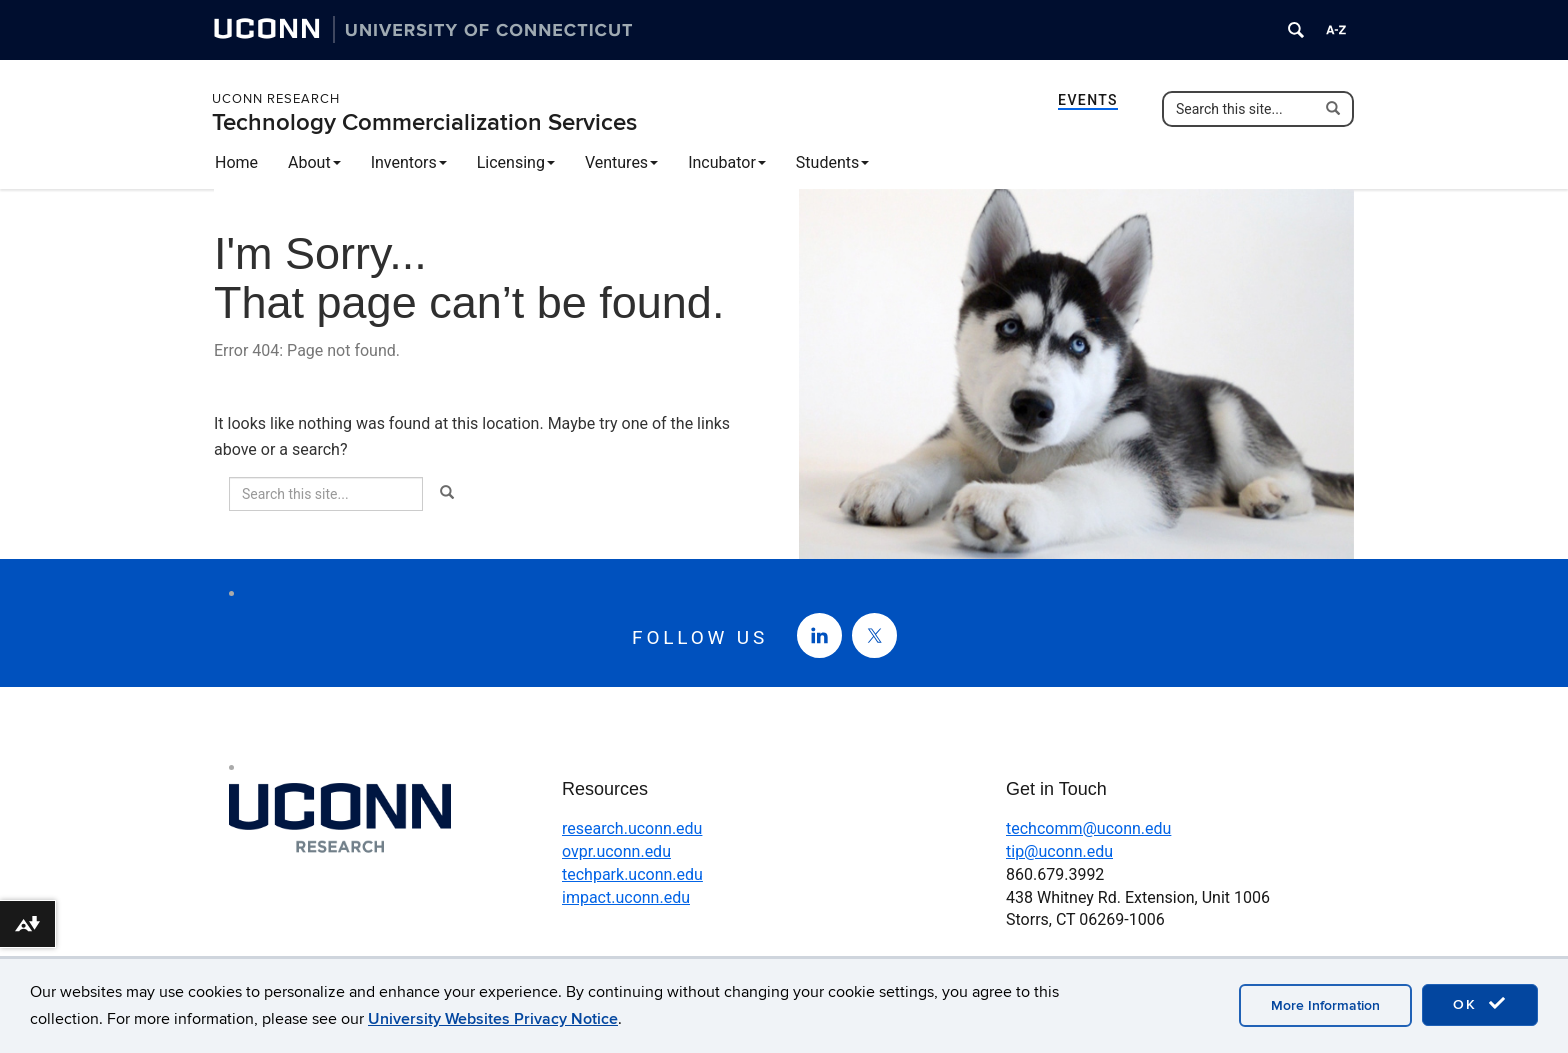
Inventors (409, 162)
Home (236, 162)
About (314, 162)
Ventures (621, 162)
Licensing (516, 162)
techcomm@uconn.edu (1088, 828)
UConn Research (276, 99)
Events (1088, 100)
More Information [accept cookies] (1325, 1005)
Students (832, 162)
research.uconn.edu (632, 828)
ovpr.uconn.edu (616, 851)
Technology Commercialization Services (424, 122)
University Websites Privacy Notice (493, 1019)
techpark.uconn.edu (632, 874)
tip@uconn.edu (1059, 851)
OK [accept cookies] (1480, 1004)
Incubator (727, 162)
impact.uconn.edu (626, 897)
